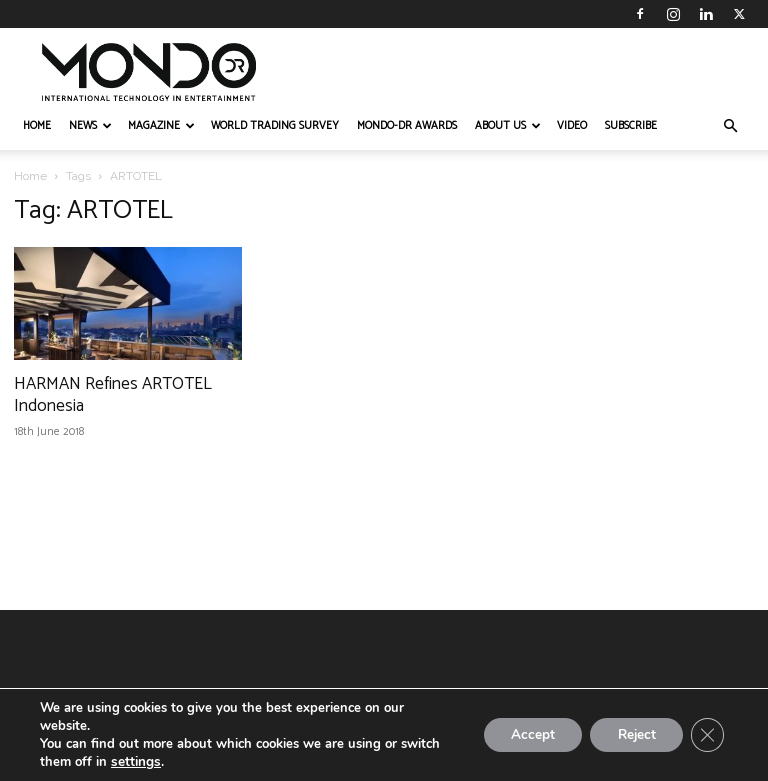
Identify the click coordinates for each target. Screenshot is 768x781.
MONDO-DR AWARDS (407, 126)
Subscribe (631, 126)
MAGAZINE (161, 126)
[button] (730, 126)
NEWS (90, 126)
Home (30, 176)
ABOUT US (508, 126)
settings (135, 762)
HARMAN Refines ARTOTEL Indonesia (113, 395)
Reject (630, 734)
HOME (37, 126)
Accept (520, 734)
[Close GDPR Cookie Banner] (706, 735)
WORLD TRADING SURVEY (275, 126)
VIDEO (572, 126)
